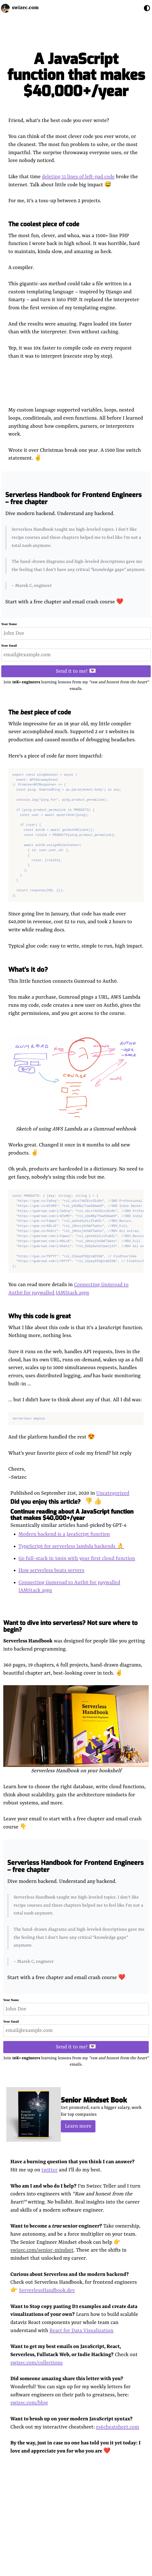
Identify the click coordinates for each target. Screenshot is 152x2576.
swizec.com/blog (29, 2403)
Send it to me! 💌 (76, 671)
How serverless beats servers (51, 1570)
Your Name (9, 624)
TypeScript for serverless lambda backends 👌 (71, 1546)
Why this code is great (39, 1316)
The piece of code (39, 712)
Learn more (78, 2126)
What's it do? (28, 969)
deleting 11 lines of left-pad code (78, 177)
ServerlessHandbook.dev (47, 2290)
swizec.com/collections (36, 2363)
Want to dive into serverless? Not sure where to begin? (70, 1626)
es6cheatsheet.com (117, 2427)
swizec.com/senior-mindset (41, 2250)
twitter (49, 2170)
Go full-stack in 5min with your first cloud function (76, 1558)
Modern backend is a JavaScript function (64, 1534)
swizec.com (25, 8)
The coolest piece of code (43, 224)
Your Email (9, 646)
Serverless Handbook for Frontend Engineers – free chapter (73, 498)
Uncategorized (112, 1493)
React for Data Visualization (81, 2331)
